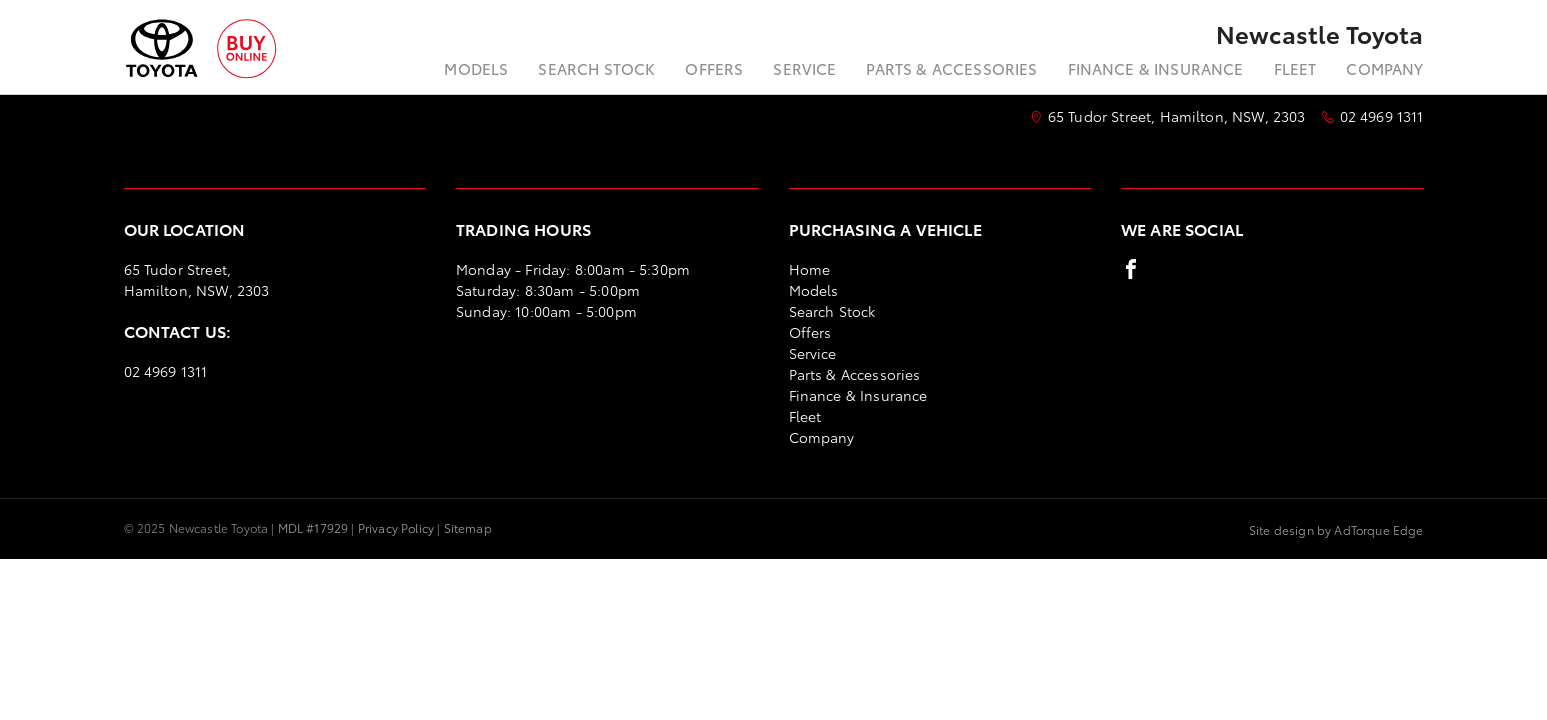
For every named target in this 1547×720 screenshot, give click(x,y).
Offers (714, 68)
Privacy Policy (396, 527)
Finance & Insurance (1156, 68)
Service (804, 68)
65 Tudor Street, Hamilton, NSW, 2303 (1177, 116)
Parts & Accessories (951, 68)
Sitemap (468, 527)
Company (1384, 68)
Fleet (1295, 68)
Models (476, 68)
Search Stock (596, 68)
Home (810, 269)
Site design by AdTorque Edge (1336, 529)
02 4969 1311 (1382, 116)
